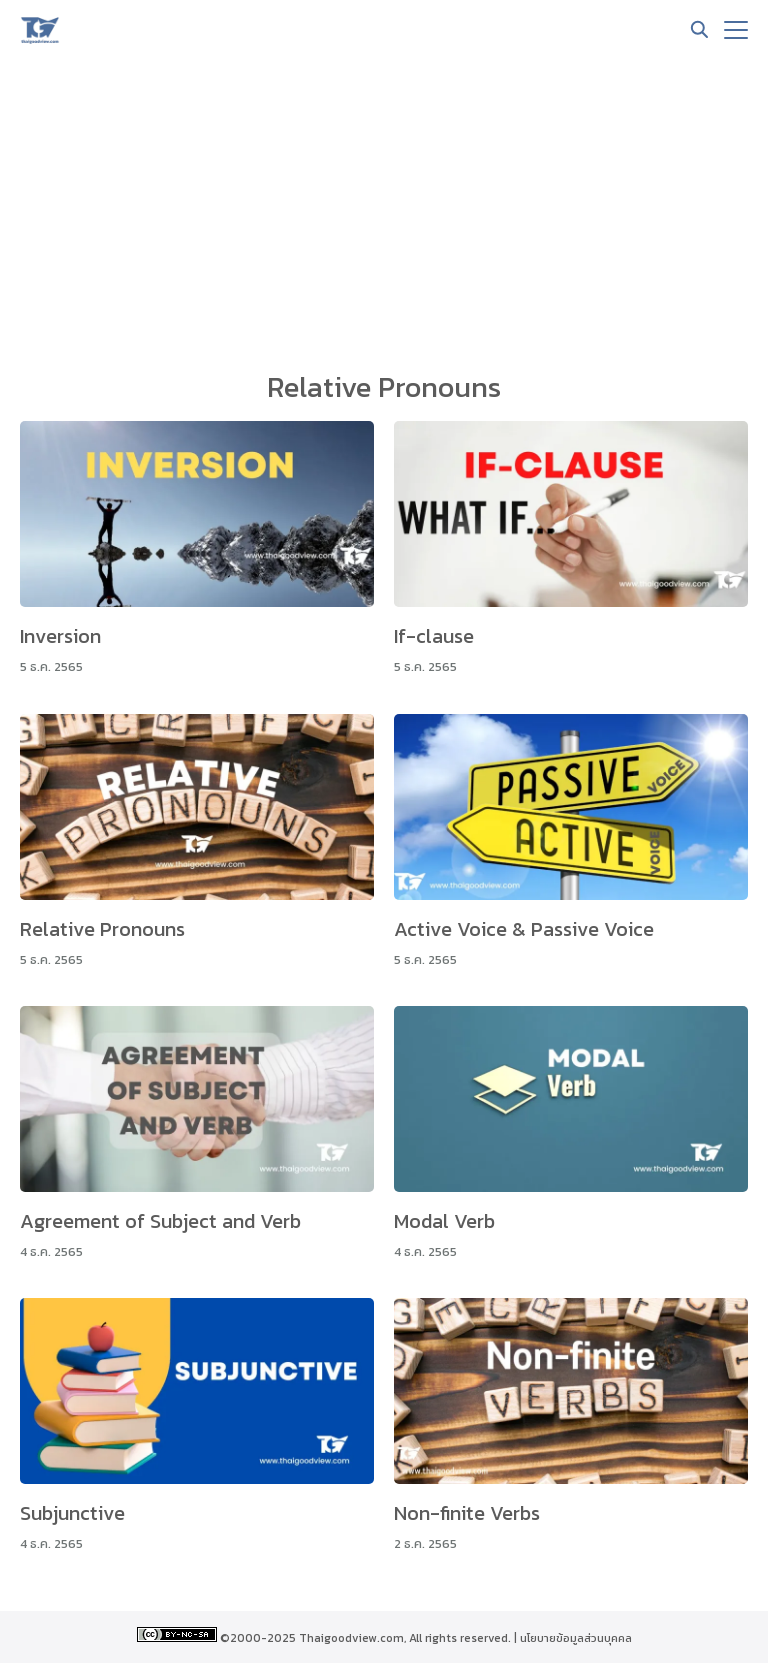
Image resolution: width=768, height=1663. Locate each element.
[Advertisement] (384, 210)
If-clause (434, 636)
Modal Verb (444, 1221)
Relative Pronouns (102, 929)
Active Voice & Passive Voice (524, 929)
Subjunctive (72, 1513)
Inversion (60, 636)
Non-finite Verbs (467, 1513)
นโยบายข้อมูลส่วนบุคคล (576, 1638)
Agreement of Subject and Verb (160, 1221)
